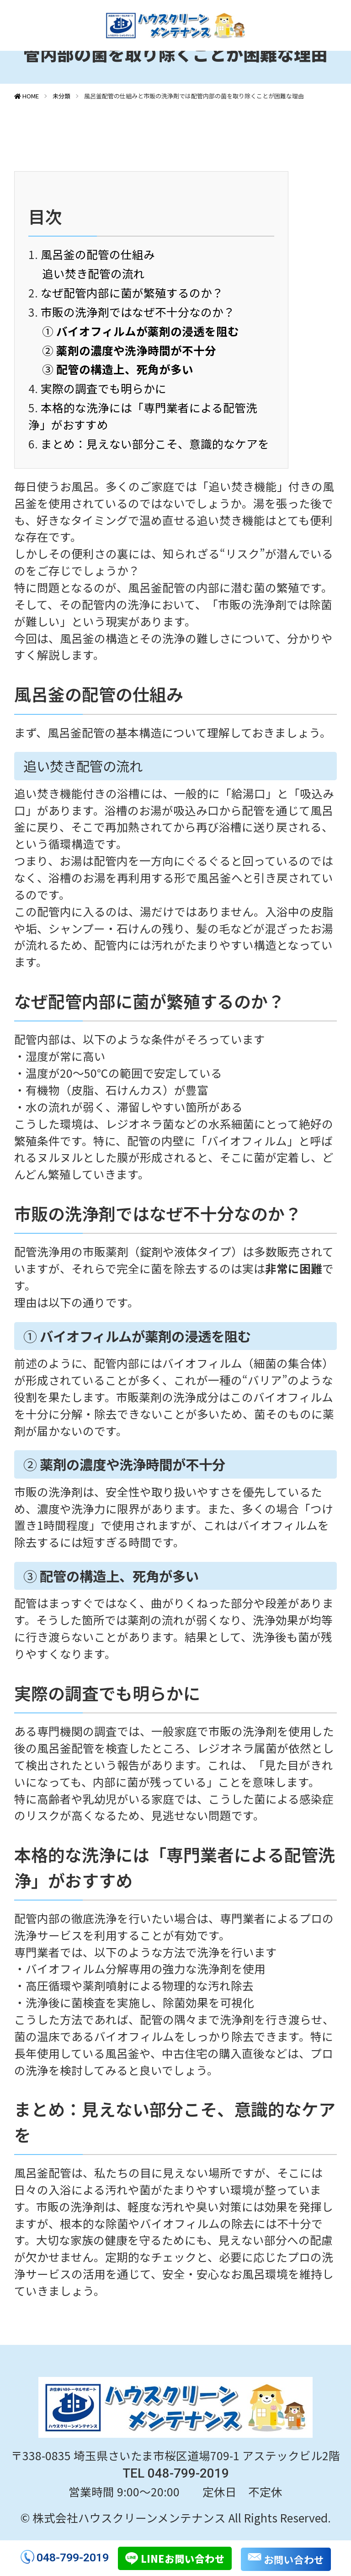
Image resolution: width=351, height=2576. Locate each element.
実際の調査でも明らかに (103, 388)
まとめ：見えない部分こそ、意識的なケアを (155, 443)
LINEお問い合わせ (183, 2558)
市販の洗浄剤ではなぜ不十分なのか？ (138, 311)
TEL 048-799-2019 (175, 2473)
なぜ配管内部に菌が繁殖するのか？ (132, 292)
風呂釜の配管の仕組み (98, 254)
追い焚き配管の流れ (93, 273)
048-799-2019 (73, 2557)
